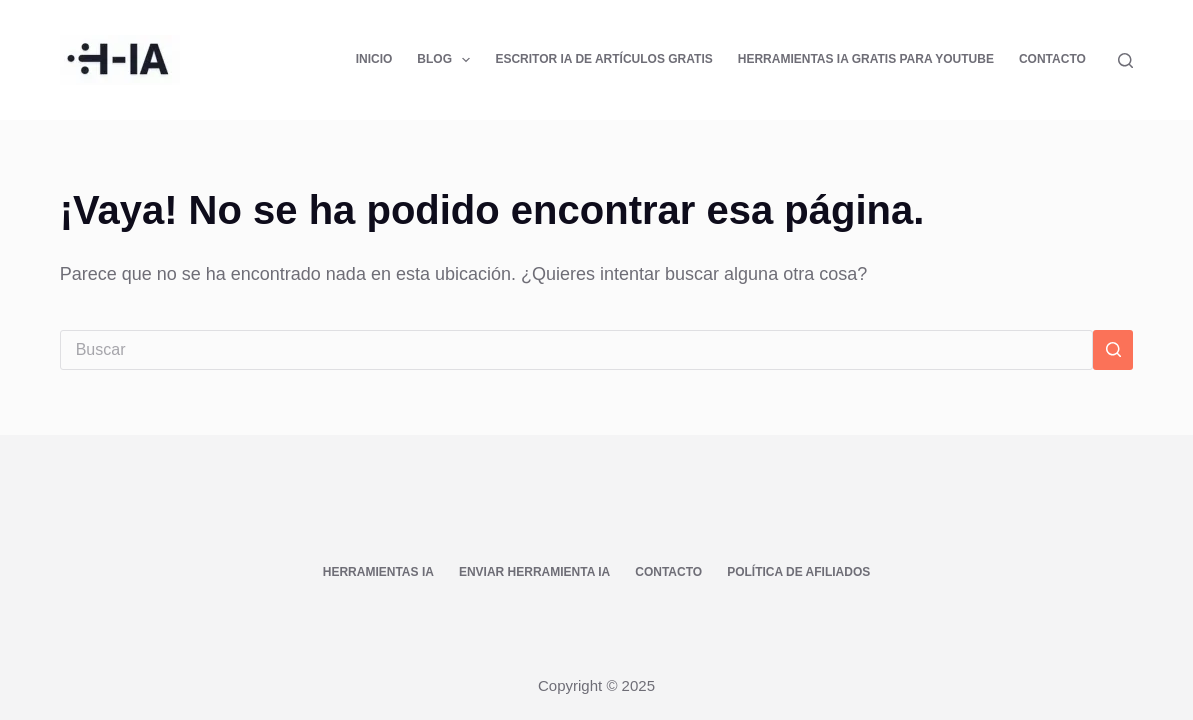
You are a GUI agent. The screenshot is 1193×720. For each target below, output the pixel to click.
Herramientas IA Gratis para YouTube (866, 59)
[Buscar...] (577, 350)
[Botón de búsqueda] (1113, 350)
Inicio (374, 59)
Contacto (1052, 59)
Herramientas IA (378, 572)
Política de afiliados (798, 572)
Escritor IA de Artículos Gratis (603, 59)
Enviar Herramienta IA (534, 572)
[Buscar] (1125, 60)
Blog (447, 60)
